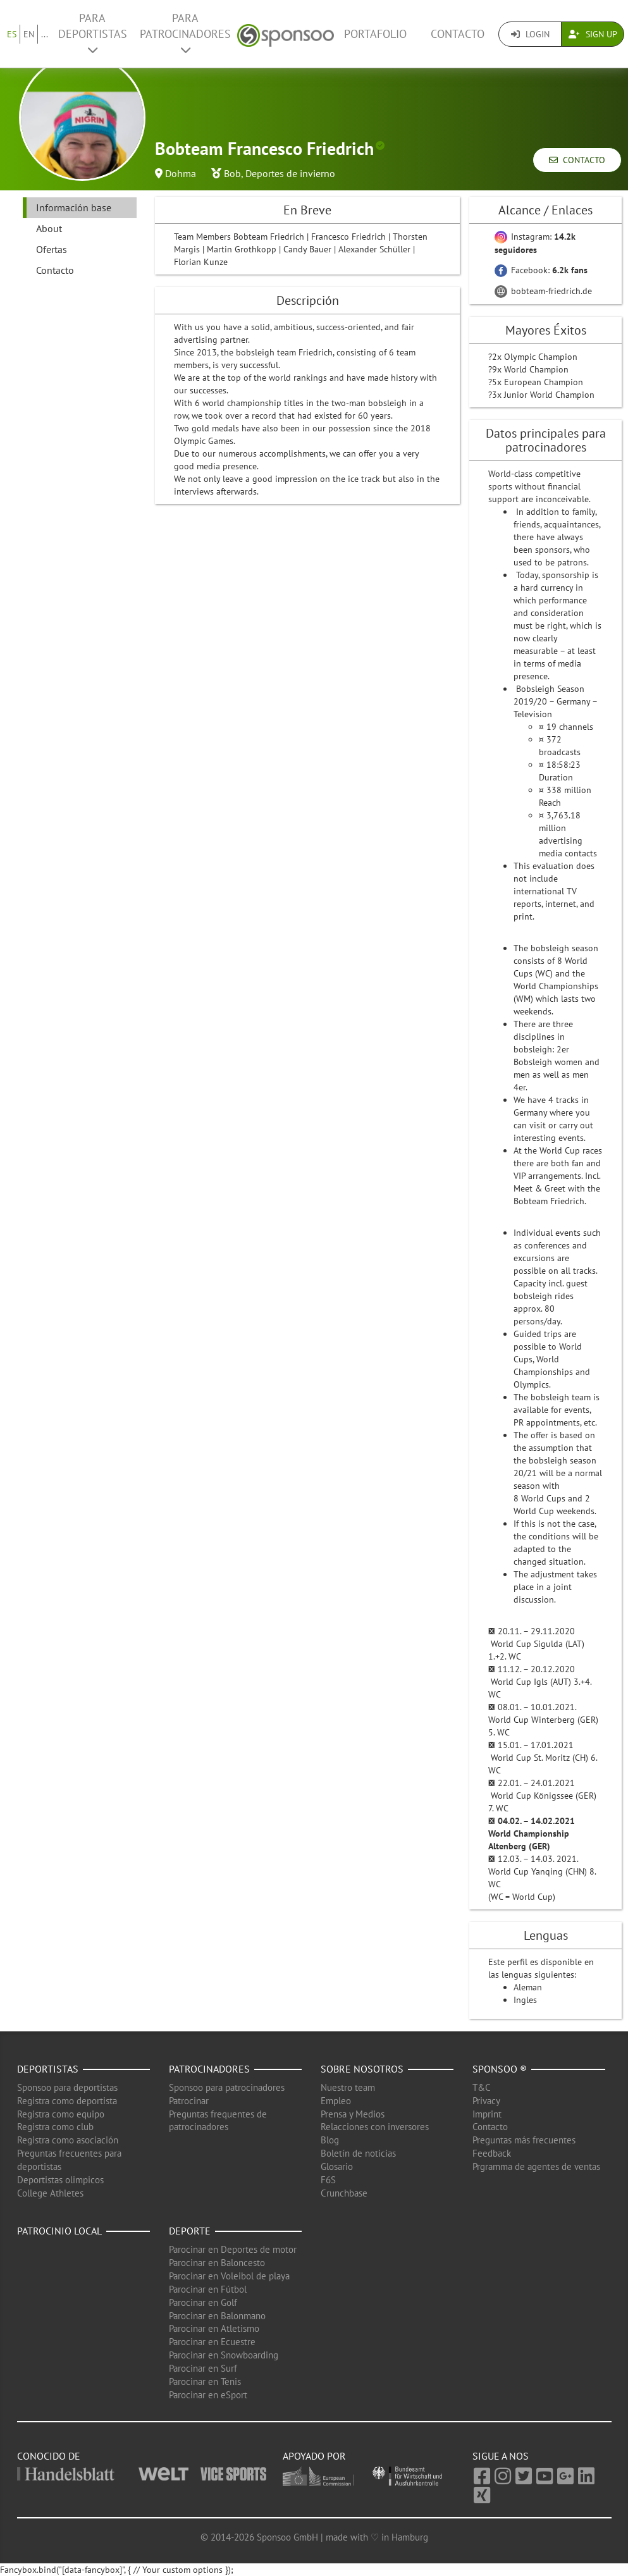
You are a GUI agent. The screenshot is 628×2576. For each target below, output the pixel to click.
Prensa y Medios (353, 2114)
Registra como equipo (60, 2114)
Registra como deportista (67, 2101)
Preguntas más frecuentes (524, 2140)
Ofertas (51, 249)
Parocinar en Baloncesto (217, 2263)
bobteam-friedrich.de (543, 291)
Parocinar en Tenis (205, 2382)
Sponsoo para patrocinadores (227, 2087)
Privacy (486, 2101)
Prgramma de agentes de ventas (536, 2166)
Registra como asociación (67, 2140)
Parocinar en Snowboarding (223, 2355)
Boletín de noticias (358, 2153)
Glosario (337, 2166)
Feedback (491, 2153)
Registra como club (55, 2127)
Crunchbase (344, 2193)
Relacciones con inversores (375, 2127)
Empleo (336, 2101)
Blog (330, 2140)
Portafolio (375, 34)
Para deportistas (92, 33)
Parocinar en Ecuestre (212, 2342)
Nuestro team (348, 2087)
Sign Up (593, 34)
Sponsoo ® (499, 2068)
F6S (328, 2180)
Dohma (180, 173)
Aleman (528, 1987)
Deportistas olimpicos (60, 2180)
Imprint (487, 2114)
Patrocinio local (59, 2230)
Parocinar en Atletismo (214, 2328)
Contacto (457, 34)
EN (28, 34)
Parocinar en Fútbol (208, 2289)
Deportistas (47, 2068)
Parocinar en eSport (208, 2395)
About (49, 228)
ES (11, 34)
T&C (481, 2087)
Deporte (190, 2230)
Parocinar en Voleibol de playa (229, 2276)
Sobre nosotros (362, 2068)
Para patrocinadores (185, 33)
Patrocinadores (209, 2068)
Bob (232, 173)
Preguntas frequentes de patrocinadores (218, 2120)
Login (530, 34)
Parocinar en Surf (203, 2368)
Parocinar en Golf (203, 2302)
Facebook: (541, 270)
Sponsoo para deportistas (67, 2087)
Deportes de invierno (290, 173)
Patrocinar (189, 2101)
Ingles (525, 2000)
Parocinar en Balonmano (217, 2316)
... (44, 34)
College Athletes (50, 2193)
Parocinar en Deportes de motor (233, 2249)
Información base (73, 207)
